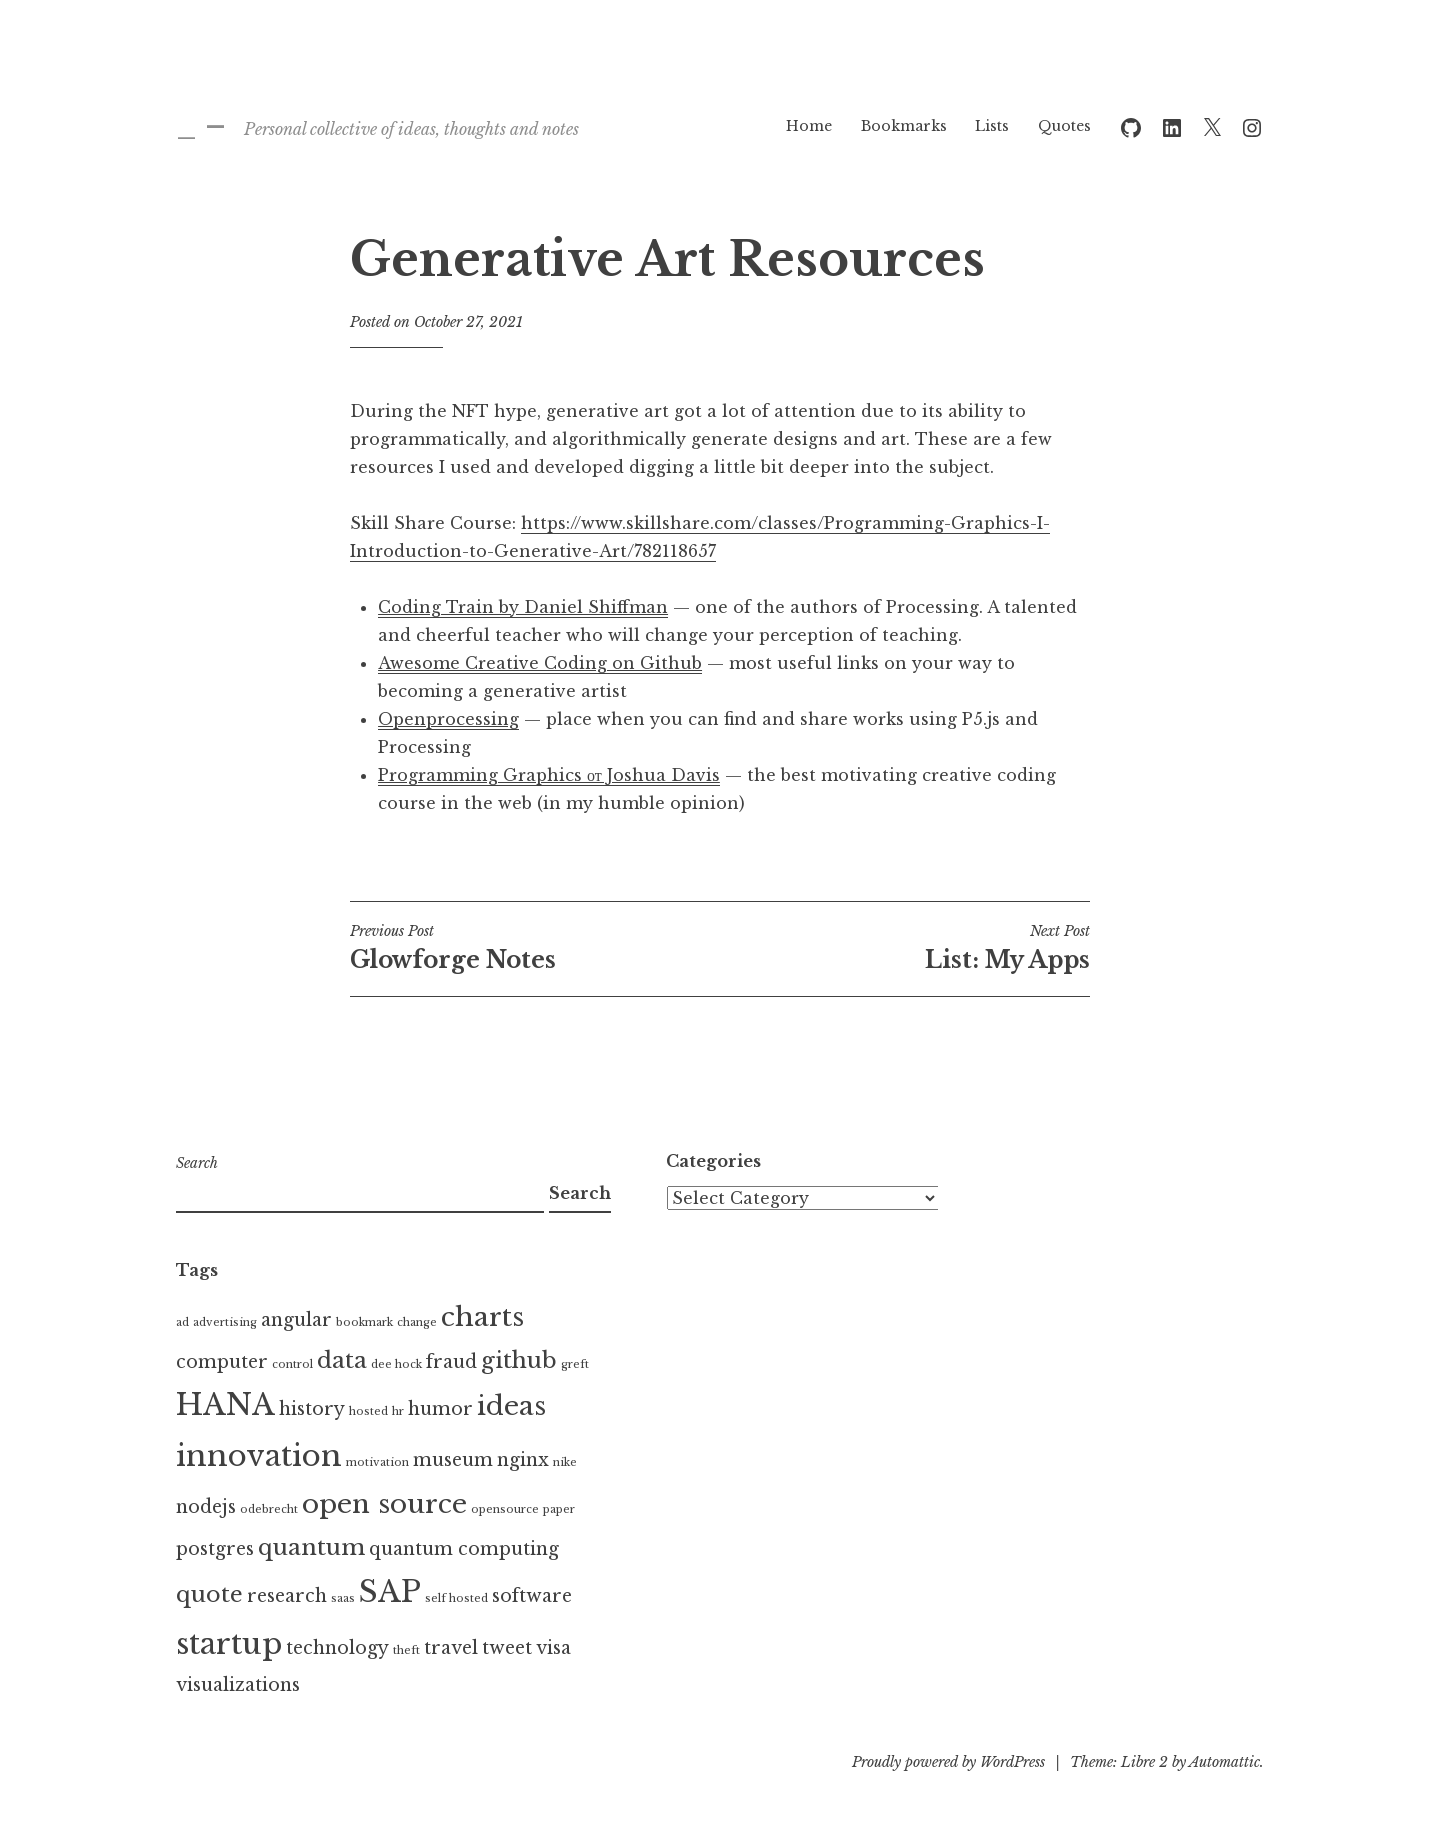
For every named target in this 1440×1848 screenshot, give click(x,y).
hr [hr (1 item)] (398, 1411)
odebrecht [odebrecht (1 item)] (269, 1509)
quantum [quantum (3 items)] (311, 1547)
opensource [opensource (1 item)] (505, 1509)
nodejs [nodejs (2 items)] (206, 1507)
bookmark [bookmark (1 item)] (364, 1322)
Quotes (1064, 126)
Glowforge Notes (535, 948)
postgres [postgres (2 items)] (215, 1549)
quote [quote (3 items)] (209, 1594)
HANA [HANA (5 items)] (225, 1405)
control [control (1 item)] (292, 1364)
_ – (201, 125)
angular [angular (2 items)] (296, 1320)
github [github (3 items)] (519, 1360)
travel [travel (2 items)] (451, 1648)
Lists (992, 126)
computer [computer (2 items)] (222, 1362)
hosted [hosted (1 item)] (368, 1411)
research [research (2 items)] (287, 1596)
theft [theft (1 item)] (406, 1650)
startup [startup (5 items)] (229, 1644)
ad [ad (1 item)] (182, 1322)
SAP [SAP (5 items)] (390, 1592)
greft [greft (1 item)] (575, 1364)
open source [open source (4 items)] (384, 1504)
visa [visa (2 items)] (553, 1648)
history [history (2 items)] (312, 1409)
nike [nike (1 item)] (565, 1462)
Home (809, 126)
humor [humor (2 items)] (440, 1409)
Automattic (1224, 1762)
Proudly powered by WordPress (948, 1762)
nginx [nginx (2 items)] (523, 1460)
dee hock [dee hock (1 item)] (396, 1364)
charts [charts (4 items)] (482, 1317)
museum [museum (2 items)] (453, 1460)
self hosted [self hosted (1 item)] (456, 1598)
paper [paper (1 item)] (559, 1509)
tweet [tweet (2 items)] (507, 1648)
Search (197, 1163)
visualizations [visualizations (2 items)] (238, 1685)
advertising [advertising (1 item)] (225, 1322)
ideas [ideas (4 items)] (511, 1406)
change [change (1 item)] (417, 1322)
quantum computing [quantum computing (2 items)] (464, 1549)
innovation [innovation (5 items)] (259, 1456)
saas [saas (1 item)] (343, 1598)
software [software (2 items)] (532, 1596)
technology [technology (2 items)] (337, 1648)
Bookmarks (904, 126)
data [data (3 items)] (342, 1360)
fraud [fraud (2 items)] (451, 1362)
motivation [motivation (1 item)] (377, 1462)
